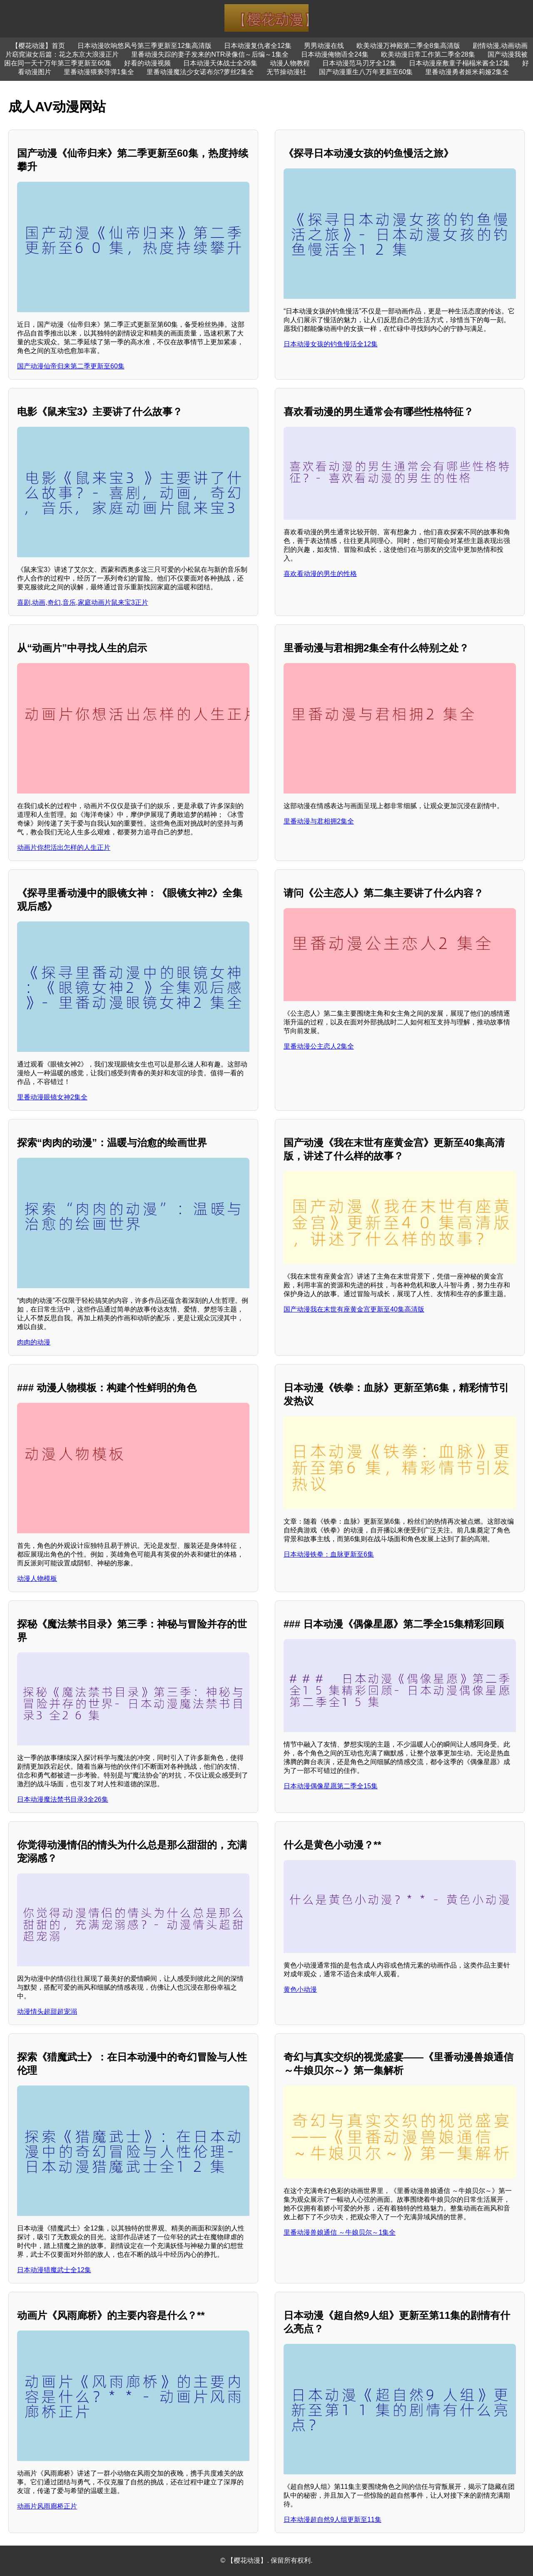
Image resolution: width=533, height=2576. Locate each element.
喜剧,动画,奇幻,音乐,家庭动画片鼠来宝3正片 (82, 602)
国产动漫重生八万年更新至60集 (366, 71)
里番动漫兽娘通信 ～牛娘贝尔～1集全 (340, 2232)
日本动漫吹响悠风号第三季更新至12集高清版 (144, 45)
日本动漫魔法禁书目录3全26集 (62, 1799)
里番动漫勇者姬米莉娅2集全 (467, 71)
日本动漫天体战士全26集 (220, 63)
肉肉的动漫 (33, 1342)
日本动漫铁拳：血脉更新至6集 (329, 1554)
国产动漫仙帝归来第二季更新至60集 (71, 366)
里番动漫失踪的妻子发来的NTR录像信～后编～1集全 (210, 54)
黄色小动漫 (300, 1989)
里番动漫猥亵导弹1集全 (99, 71)
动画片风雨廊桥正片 (47, 2506)
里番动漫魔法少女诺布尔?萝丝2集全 (200, 71)
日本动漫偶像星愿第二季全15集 (331, 1786)
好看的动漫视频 (147, 63)
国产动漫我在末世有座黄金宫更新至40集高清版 (354, 1309)
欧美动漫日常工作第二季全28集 (428, 54)
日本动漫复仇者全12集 (257, 45)
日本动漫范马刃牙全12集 (359, 63)
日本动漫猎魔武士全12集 (54, 2269)
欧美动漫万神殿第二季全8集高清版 (408, 45)
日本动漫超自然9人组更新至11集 (332, 2519)
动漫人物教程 (290, 63)
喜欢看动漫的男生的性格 (320, 573)
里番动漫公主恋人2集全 (319, 1046)
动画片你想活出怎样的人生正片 (63, 847)
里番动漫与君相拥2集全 (319, 821)
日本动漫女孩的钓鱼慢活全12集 (331, 344)
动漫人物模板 (37, 1578)
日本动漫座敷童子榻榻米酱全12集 (459, 63)
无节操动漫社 (286, 71)
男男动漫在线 (324, 45)
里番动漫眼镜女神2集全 (52, 1097)
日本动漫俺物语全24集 (335, 54)
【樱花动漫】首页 (38, 45)
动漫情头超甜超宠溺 (47, 2011)
